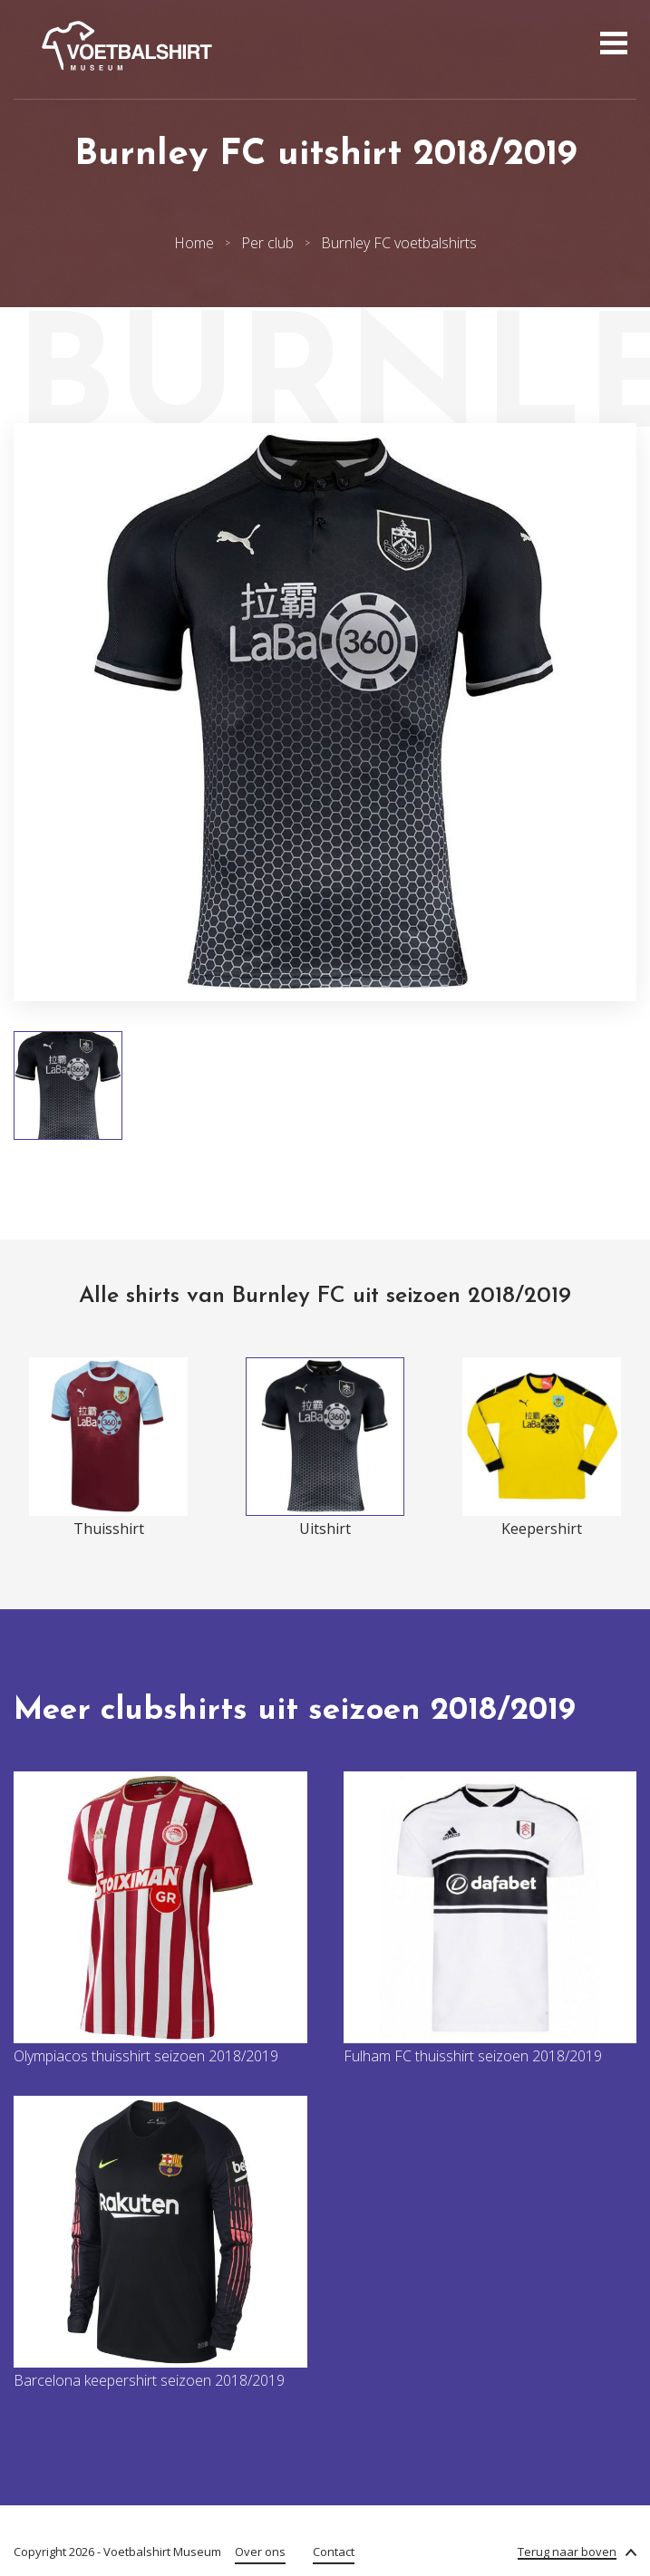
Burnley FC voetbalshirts (399, 243)
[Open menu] (611, 45)
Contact (333, 2551)
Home (194, 243)
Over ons (260, 2551)
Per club (267, 243)
